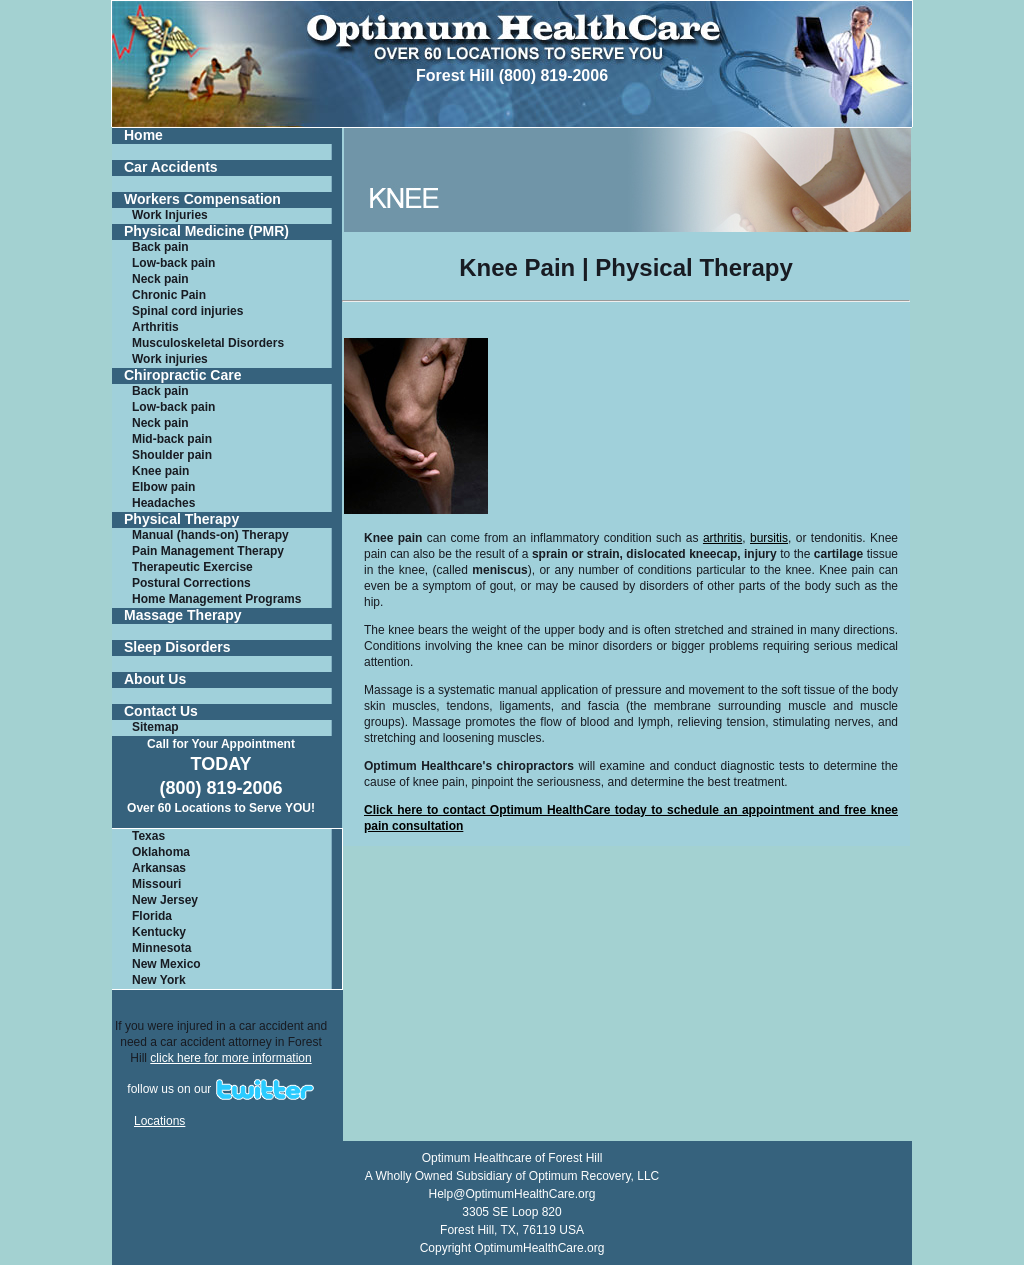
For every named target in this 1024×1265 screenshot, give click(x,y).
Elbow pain (163, 487)
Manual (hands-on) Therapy (210, 535)
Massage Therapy (183, 615)
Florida (152, 916)
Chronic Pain (169, 295)
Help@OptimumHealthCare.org (512, 1194)
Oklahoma (161, 852)
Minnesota (161, 948)
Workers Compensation (202, 199)
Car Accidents (171, 167)
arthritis (722, 538)
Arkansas (159, 868)
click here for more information (230, 1058)
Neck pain (160, 279)
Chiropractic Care (182, 375)
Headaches (163, 503)
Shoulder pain (172, 455)
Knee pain (160, 471)
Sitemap (155, 727)
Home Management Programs (216, 599)
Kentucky (159, 932)
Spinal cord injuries (187, 311)
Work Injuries (170, 215)
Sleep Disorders (177, 647)
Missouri (156, 884)
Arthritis (155, 327)
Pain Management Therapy (208, 551)
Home (143, 135)
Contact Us (161, 711)
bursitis (769, 538)
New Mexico (166, 964)
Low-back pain (173, 263)
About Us (155, 679)
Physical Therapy (181, 519)
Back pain (160, 247)
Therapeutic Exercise (192, 567)
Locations (159, 1121)
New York (159, 980)
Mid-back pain (172, 439)
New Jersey (165, 900)
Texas (148, 836)
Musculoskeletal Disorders (208, 343)
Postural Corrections (191, 583)
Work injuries (170, 359)
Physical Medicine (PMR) (206, 231)
